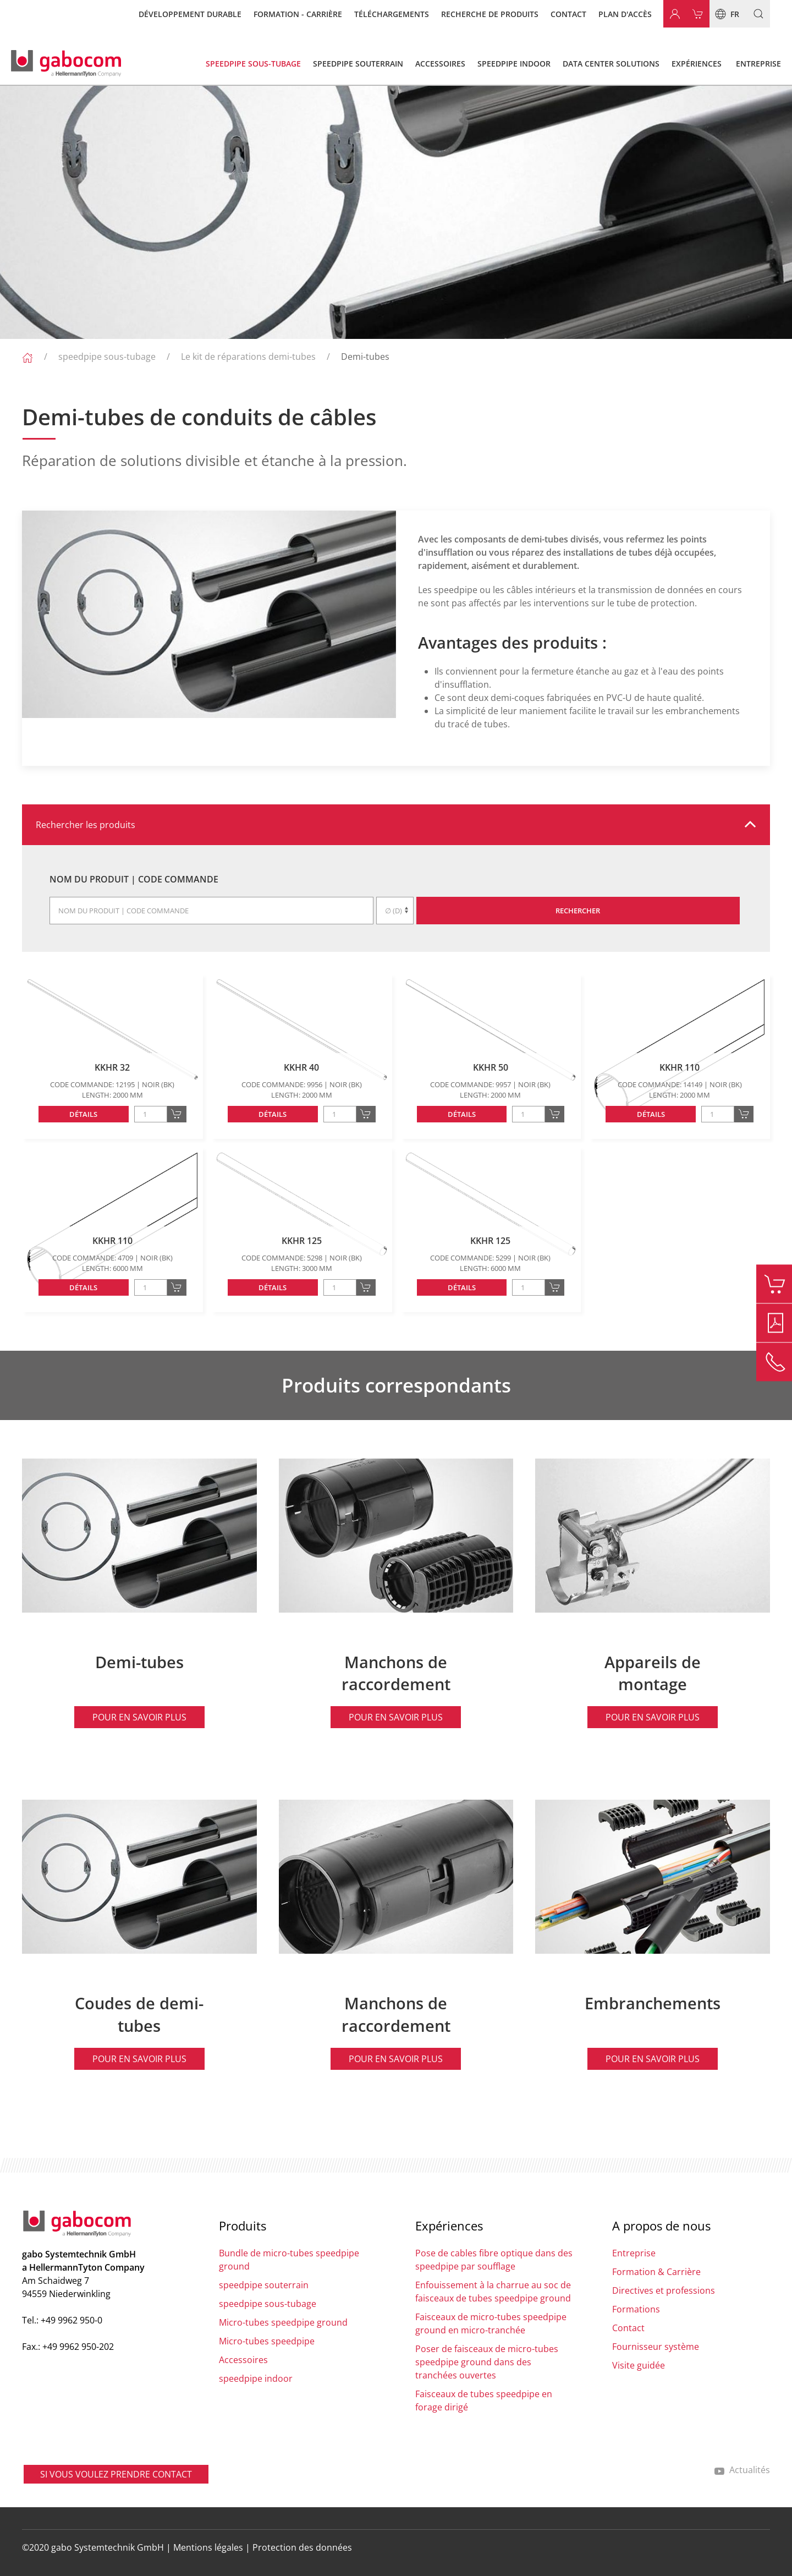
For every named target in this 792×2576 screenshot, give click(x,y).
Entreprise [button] (758, 63)
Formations (636, 2309)
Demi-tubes (365, 356)
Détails (83, 1114)
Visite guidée (638, 2365)
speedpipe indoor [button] (514, 63)
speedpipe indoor (256, 2378)
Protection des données (302, 2547)
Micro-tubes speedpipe (267, 2341)
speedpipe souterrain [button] (358, 63)
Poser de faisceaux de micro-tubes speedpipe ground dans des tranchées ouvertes (486, 2362)
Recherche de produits (489, 14)
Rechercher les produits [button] (85, 825)
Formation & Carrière (656, 2272)
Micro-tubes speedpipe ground (283, 2322)
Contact (568, 14)
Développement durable (190, 14)
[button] (754, 14)
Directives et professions (663, 2290)
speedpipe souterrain (264, 2285)
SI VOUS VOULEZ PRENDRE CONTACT (116, 2474)
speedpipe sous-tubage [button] (253, 63)
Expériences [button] (697, 63)
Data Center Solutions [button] (611, 63)
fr (724, 13)
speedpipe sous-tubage (107, 356)
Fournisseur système (655, 2347)
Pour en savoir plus (139, 1717)
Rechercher (578, 911)
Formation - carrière (298, 14)
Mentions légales (208, 2547)
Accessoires (243, 2360)
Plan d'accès (625, 14)
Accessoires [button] (440, 63)
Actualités (742, 2470)
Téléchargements (391, 14)
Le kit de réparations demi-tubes (248, 356)
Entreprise (634, 2253)
